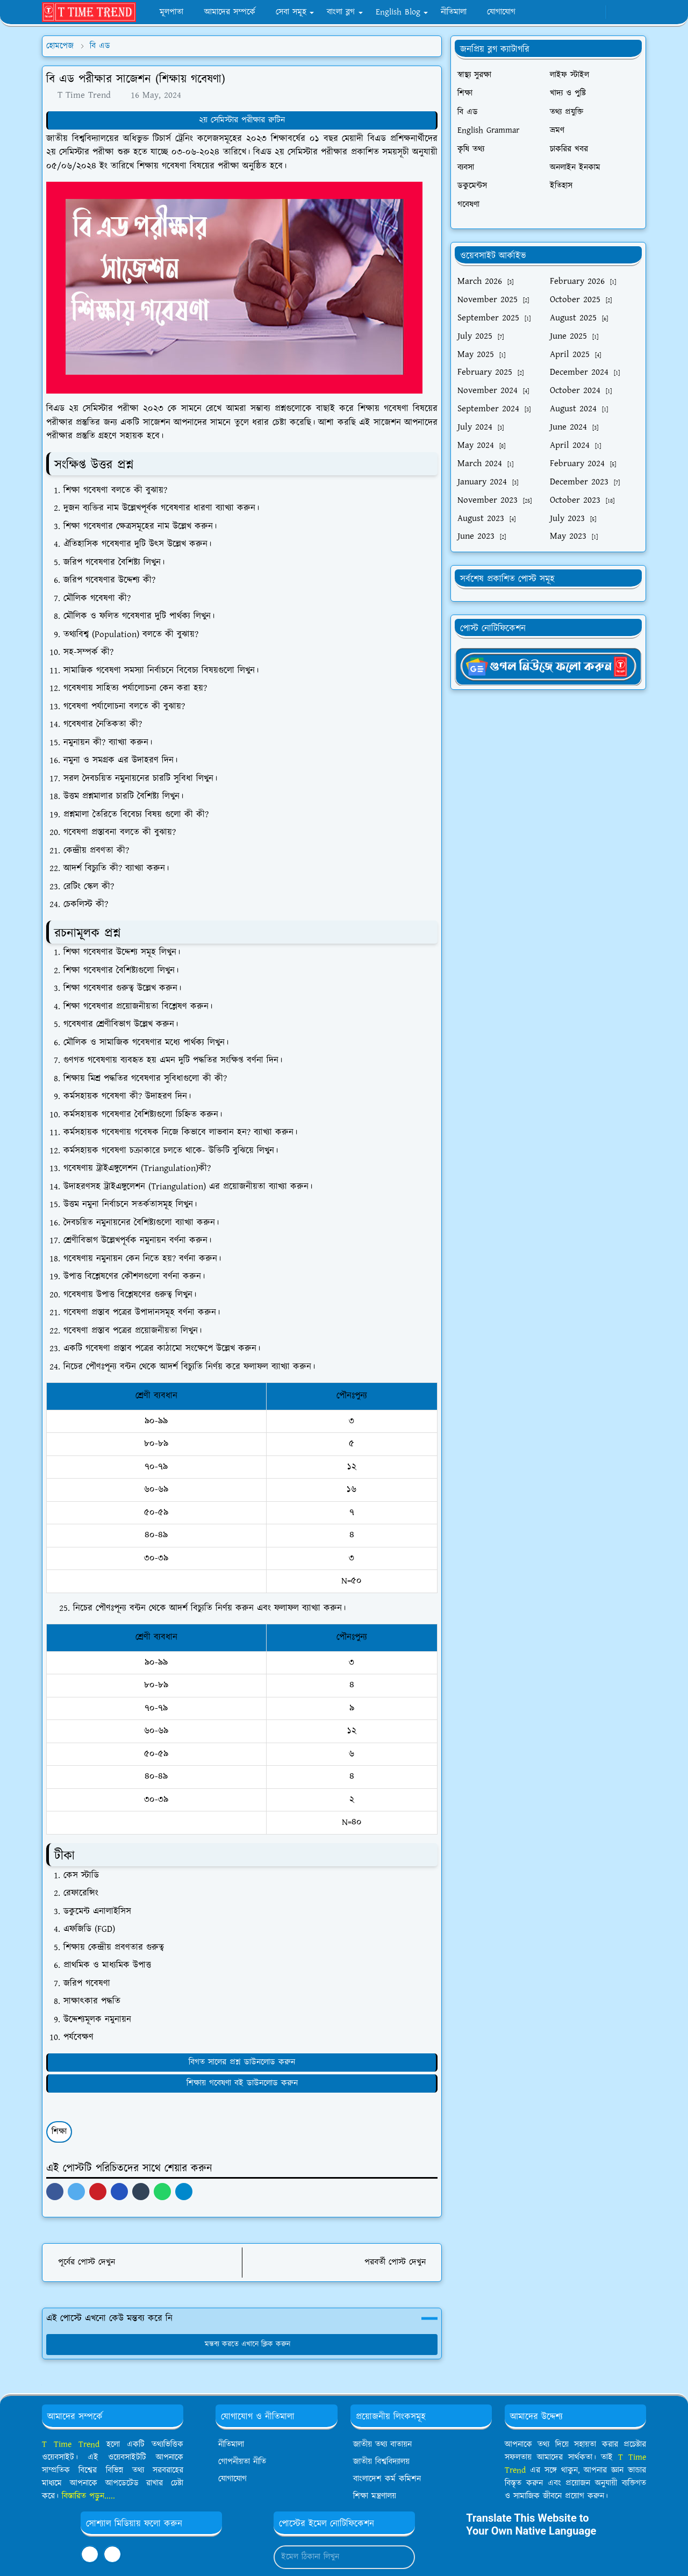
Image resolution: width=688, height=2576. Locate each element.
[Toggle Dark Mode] (618, 12)
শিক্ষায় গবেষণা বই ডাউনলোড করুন (242, 2083)
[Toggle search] (636, 12)
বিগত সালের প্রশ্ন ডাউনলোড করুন (242, 2062)
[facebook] (559, 12)
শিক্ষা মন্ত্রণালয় (374, 2496)
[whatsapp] (577, 12)
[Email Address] (333, 2557)
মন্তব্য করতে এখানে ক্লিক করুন (242, 2344)
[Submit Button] (402, 2557)
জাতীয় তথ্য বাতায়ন (382, 2444)
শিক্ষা (59, 2131)
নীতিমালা (231, 2444)
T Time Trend (70, 2444)
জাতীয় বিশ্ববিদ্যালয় (381, 2462)
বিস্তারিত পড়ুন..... (88, 2496)
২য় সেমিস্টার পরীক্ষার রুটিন (242, 120)
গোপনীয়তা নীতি (242, 2462)
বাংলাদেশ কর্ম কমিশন (387, 2479)
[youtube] (595, 12)
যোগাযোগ (232, 2479)
